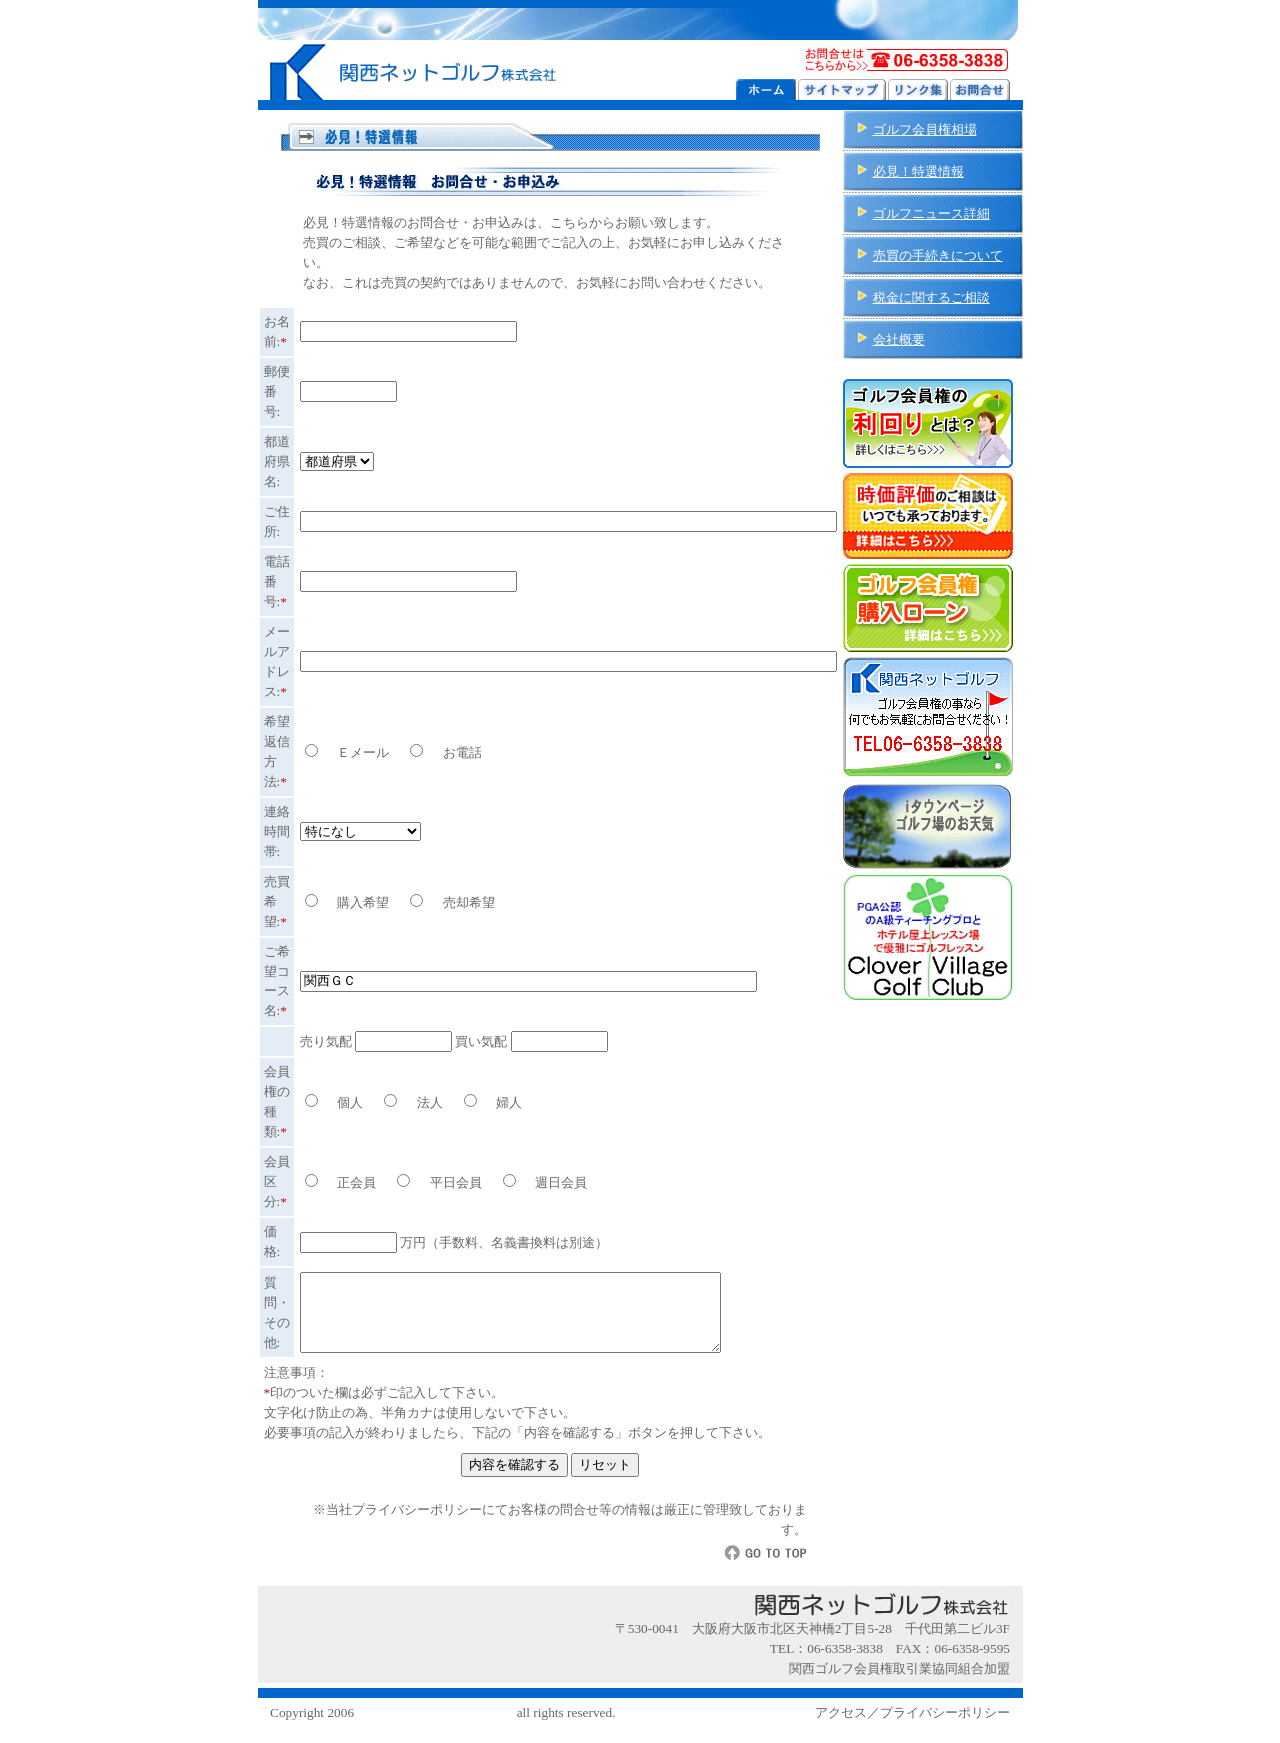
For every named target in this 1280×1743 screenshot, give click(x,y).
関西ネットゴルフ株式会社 (435, 1727)
